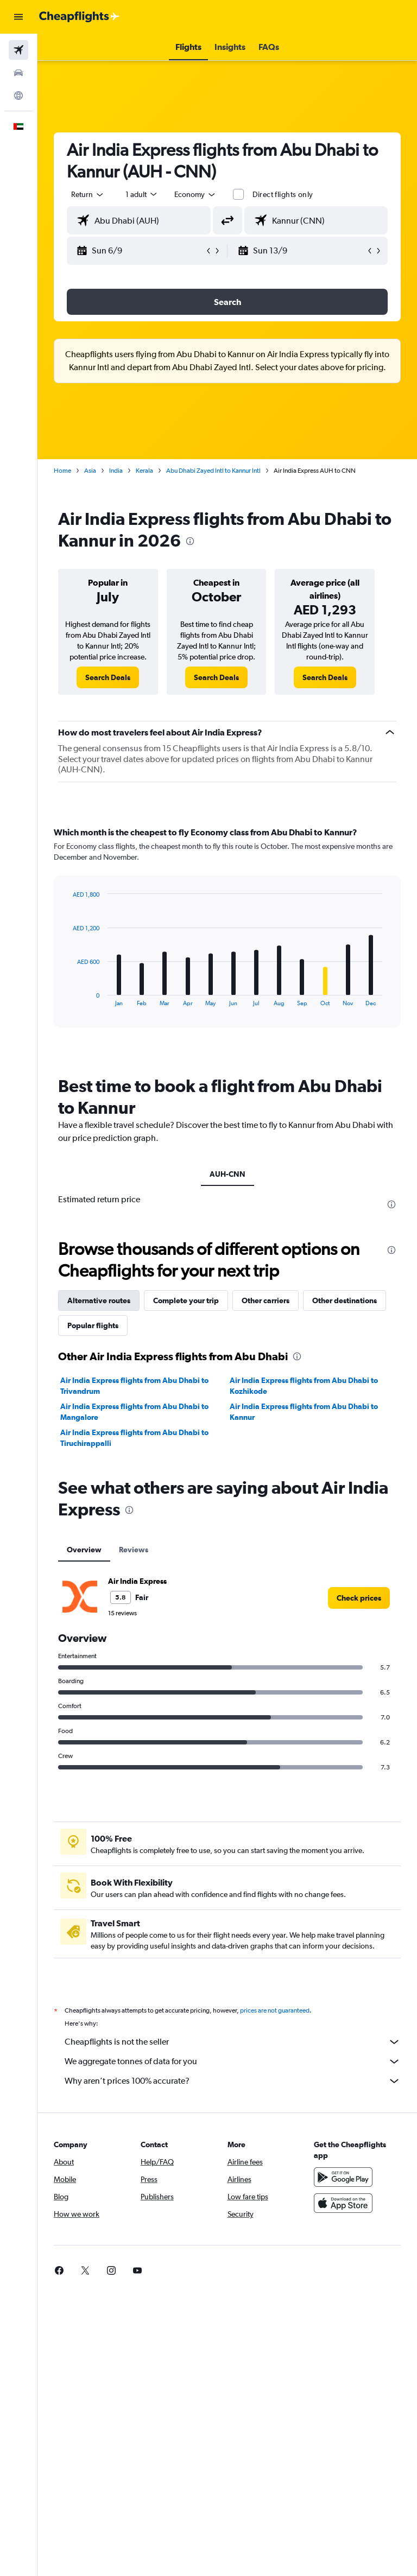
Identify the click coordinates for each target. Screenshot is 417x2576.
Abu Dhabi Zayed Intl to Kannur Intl (213, 470)
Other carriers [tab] (265, 1300)
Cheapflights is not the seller (233, 2041)
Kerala (144, 470)
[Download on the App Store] (343, 2203)
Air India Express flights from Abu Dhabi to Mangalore (134, 1412)
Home (62, 470)
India (116, 470)
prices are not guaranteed (274, 2010)
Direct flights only (282, 194)
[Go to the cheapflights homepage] (79, 16)
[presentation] (190, 541)
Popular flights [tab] (92, 1325)
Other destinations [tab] (344, 1300)
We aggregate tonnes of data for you (233, 2061)
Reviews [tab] (133, 1549)
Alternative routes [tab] (98, 1300)
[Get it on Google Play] (343, 2177)
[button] (18, 17)
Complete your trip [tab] (186, 1300)
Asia (90, 470)
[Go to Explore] (18, 95)
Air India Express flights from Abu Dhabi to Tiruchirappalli (134, 1438)
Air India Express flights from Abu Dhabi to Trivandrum (134, 1385)
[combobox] (195, 194)
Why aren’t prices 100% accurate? (233, 2081)
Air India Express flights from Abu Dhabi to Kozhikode (304, 1385)
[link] (108, 677)
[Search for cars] (18, 73)
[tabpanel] (227, 937)
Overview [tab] (84, 1549)
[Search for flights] (18, 50)
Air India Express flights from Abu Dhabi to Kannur (304, 1412)
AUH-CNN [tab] (227, 1174)
